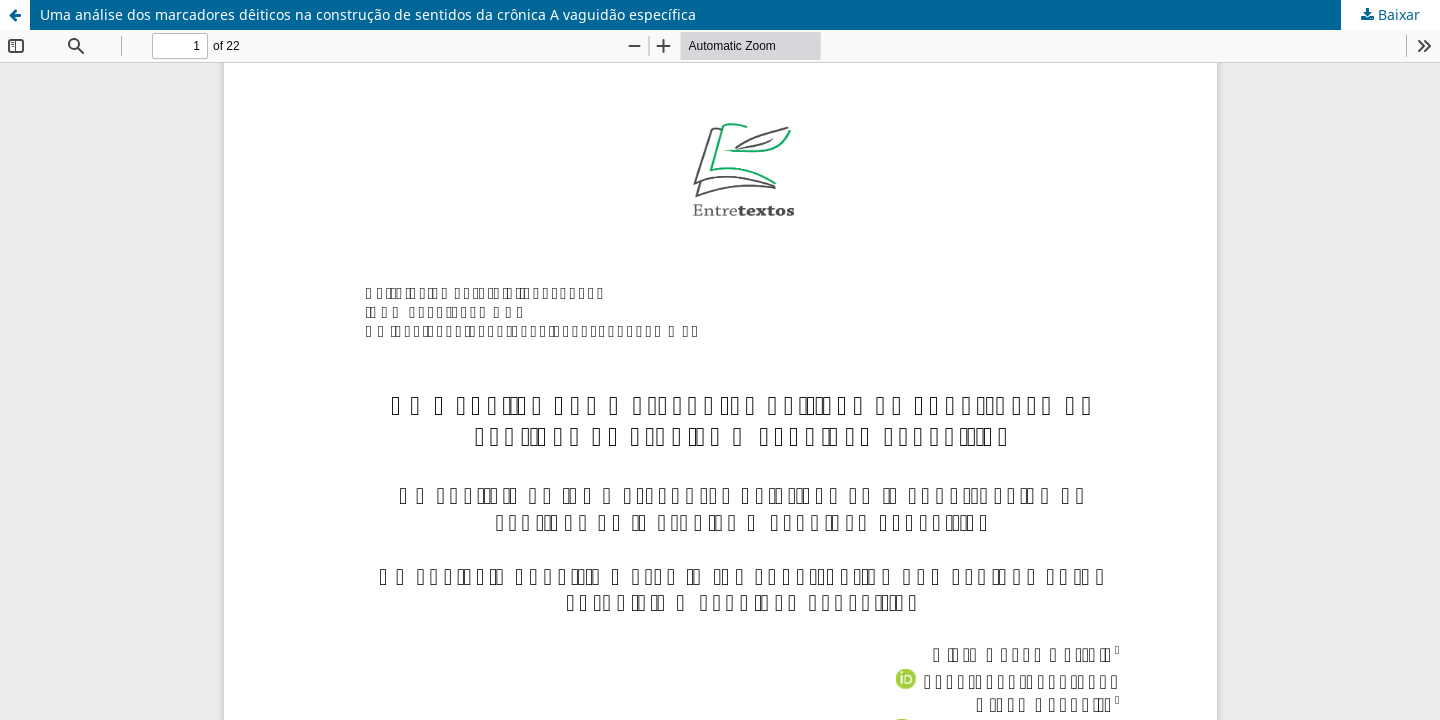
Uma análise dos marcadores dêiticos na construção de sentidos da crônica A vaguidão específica (368, 14)
